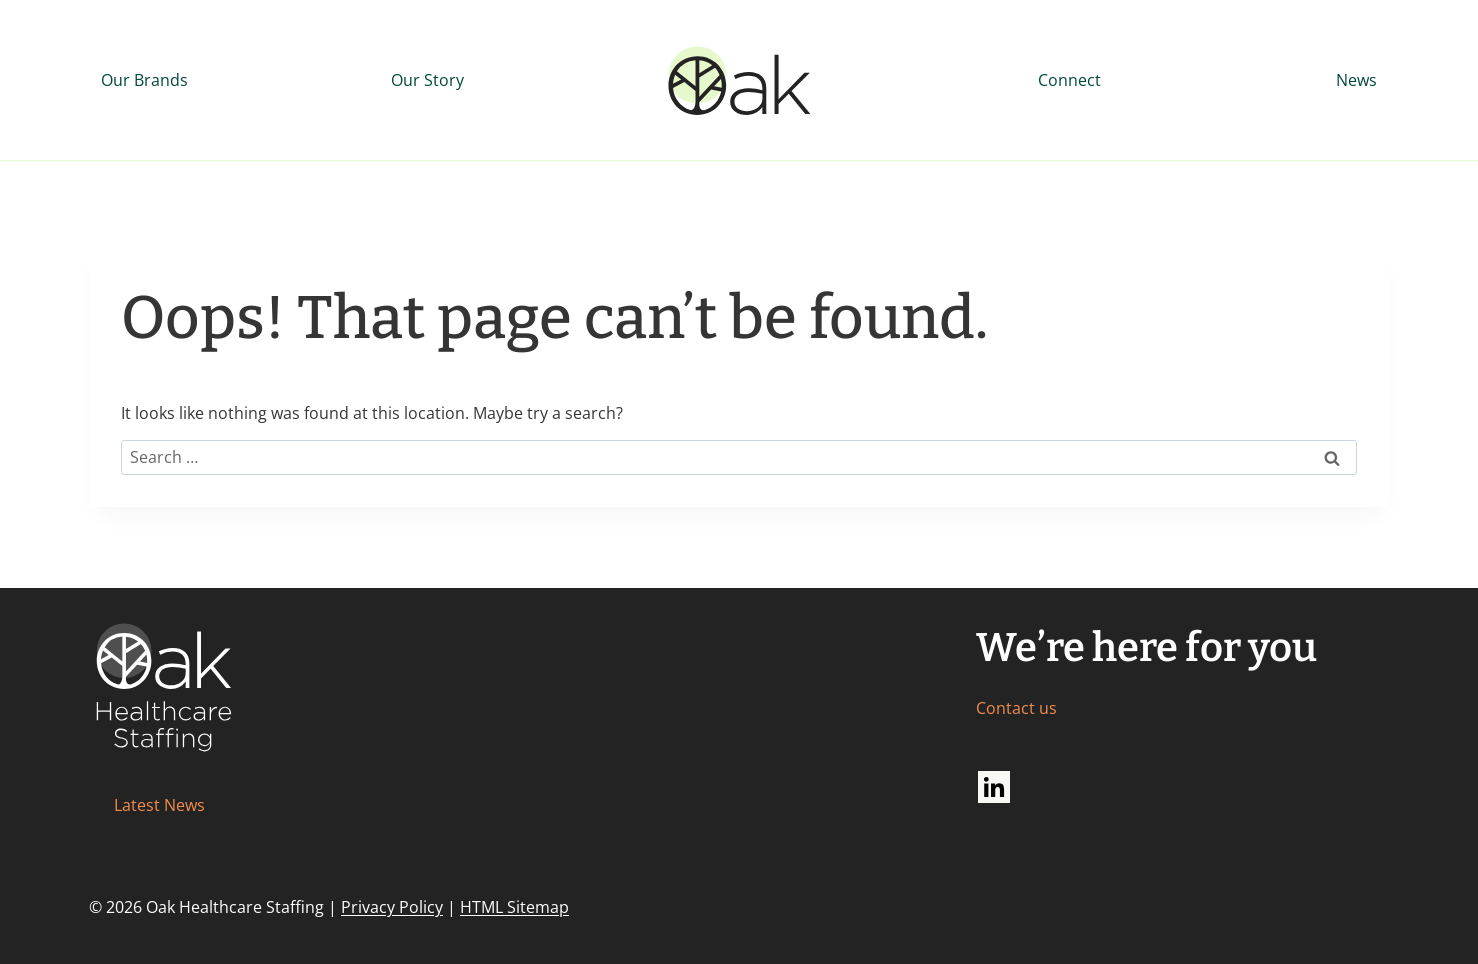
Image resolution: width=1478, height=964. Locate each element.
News (1356, 80)
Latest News (159, 805)
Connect (1069, 80)
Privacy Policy (392, 907)
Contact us (1016, 708)
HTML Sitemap (514, 907)
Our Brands (144, 80)
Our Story (427, 80)
